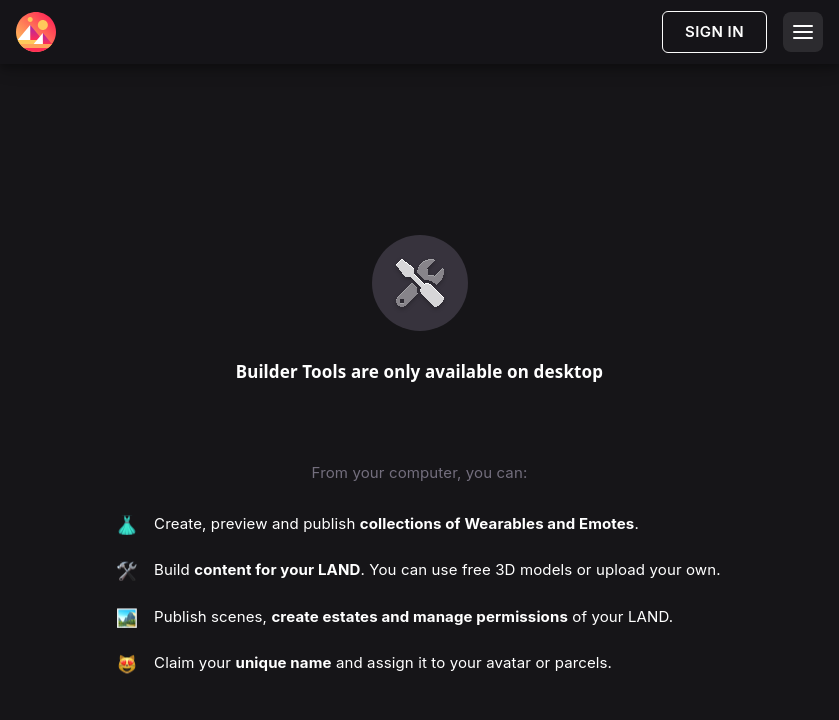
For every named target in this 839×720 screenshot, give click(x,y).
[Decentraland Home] (36, 32)
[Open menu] (803, 32)
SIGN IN (714, 31)
